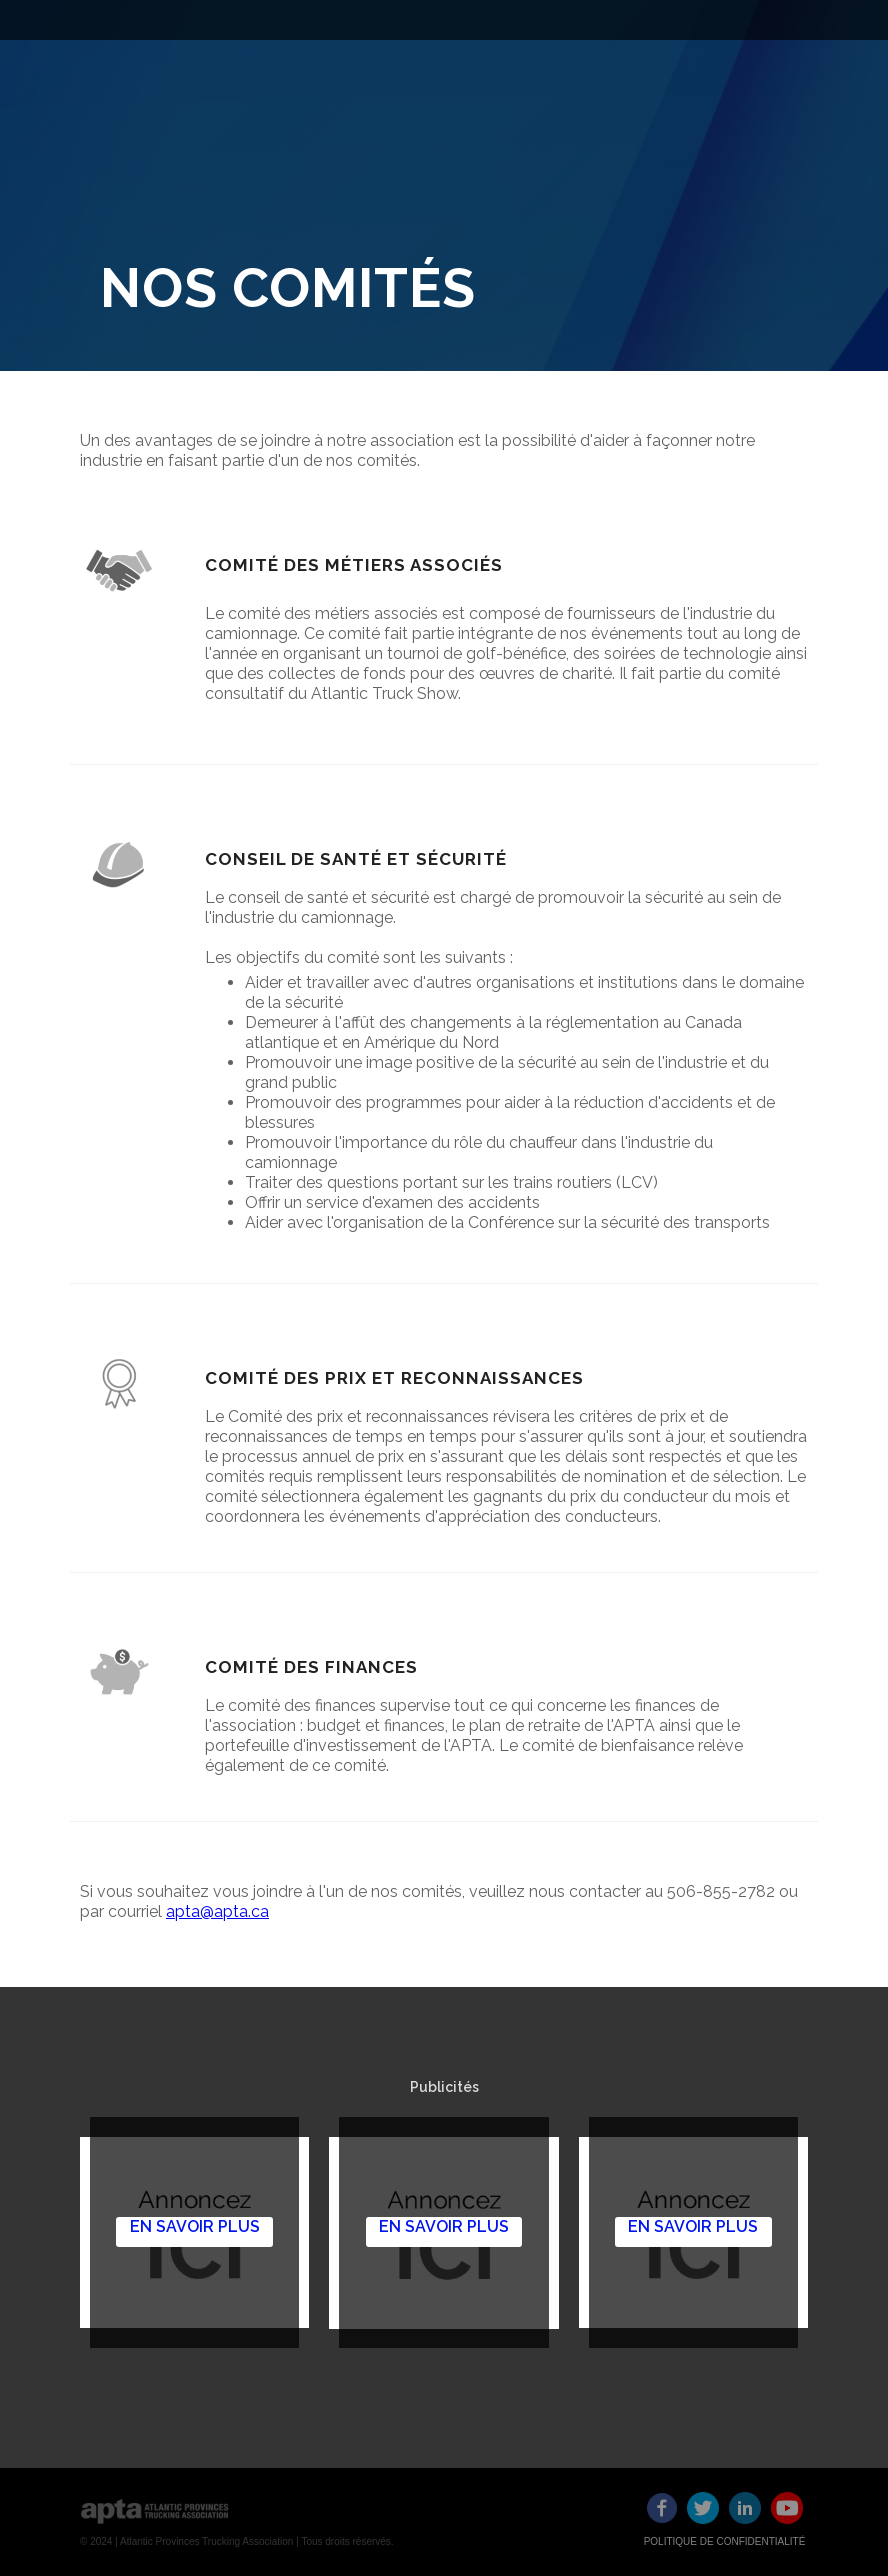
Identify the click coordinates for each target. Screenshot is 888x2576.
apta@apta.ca (217, 1911)
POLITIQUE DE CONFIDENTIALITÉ (725, 2541)
